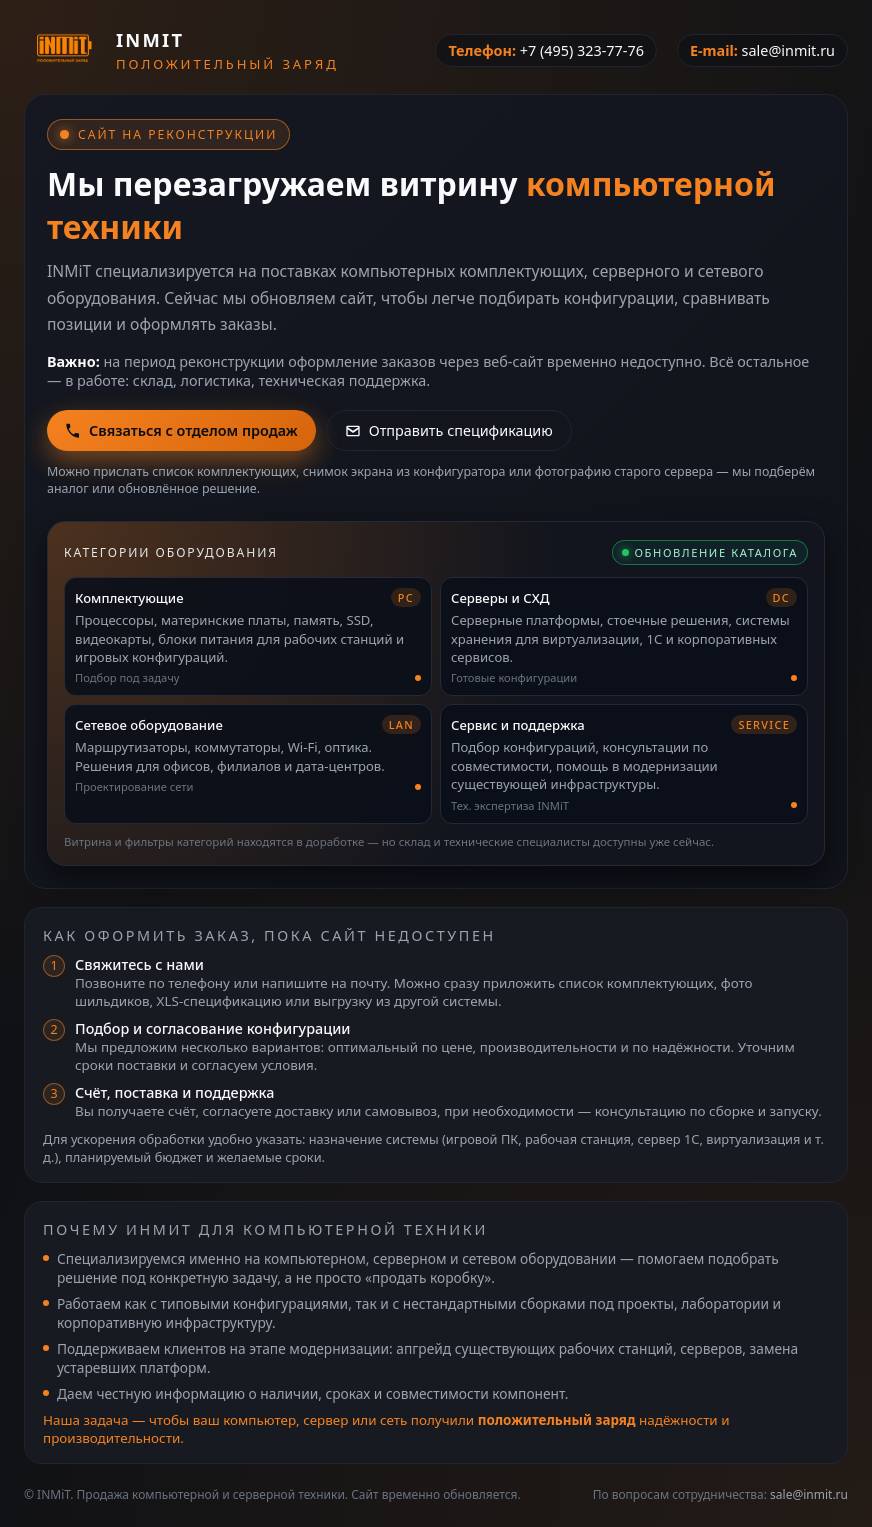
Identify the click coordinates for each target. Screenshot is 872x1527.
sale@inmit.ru (788, 50)
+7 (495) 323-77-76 (582, 50)
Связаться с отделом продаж (181, 430)
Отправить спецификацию (449, 430)
